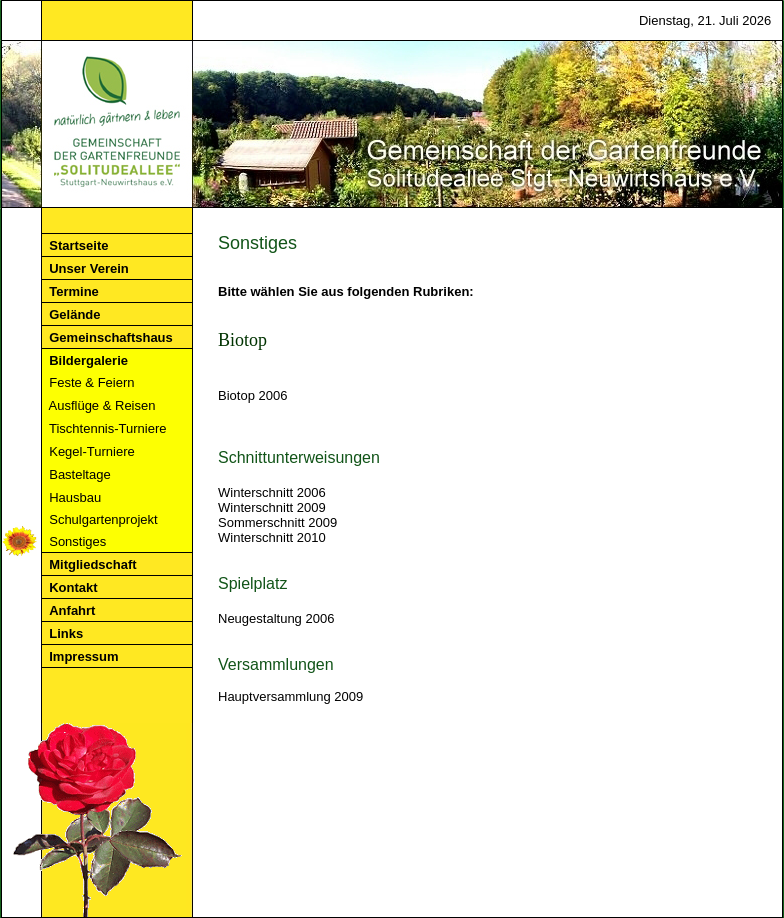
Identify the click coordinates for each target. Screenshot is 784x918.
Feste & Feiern (110, 382)
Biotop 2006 (252, 395)
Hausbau (109, 497)
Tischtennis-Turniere (113, 428)
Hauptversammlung (274, 696)
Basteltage (109, 474)
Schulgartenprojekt (112, 519)
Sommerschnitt (261, 522)
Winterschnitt (255, 492)
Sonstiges (108, 541)
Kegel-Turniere (112, 451)
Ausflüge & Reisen (111, 405)
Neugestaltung (260, 618)
